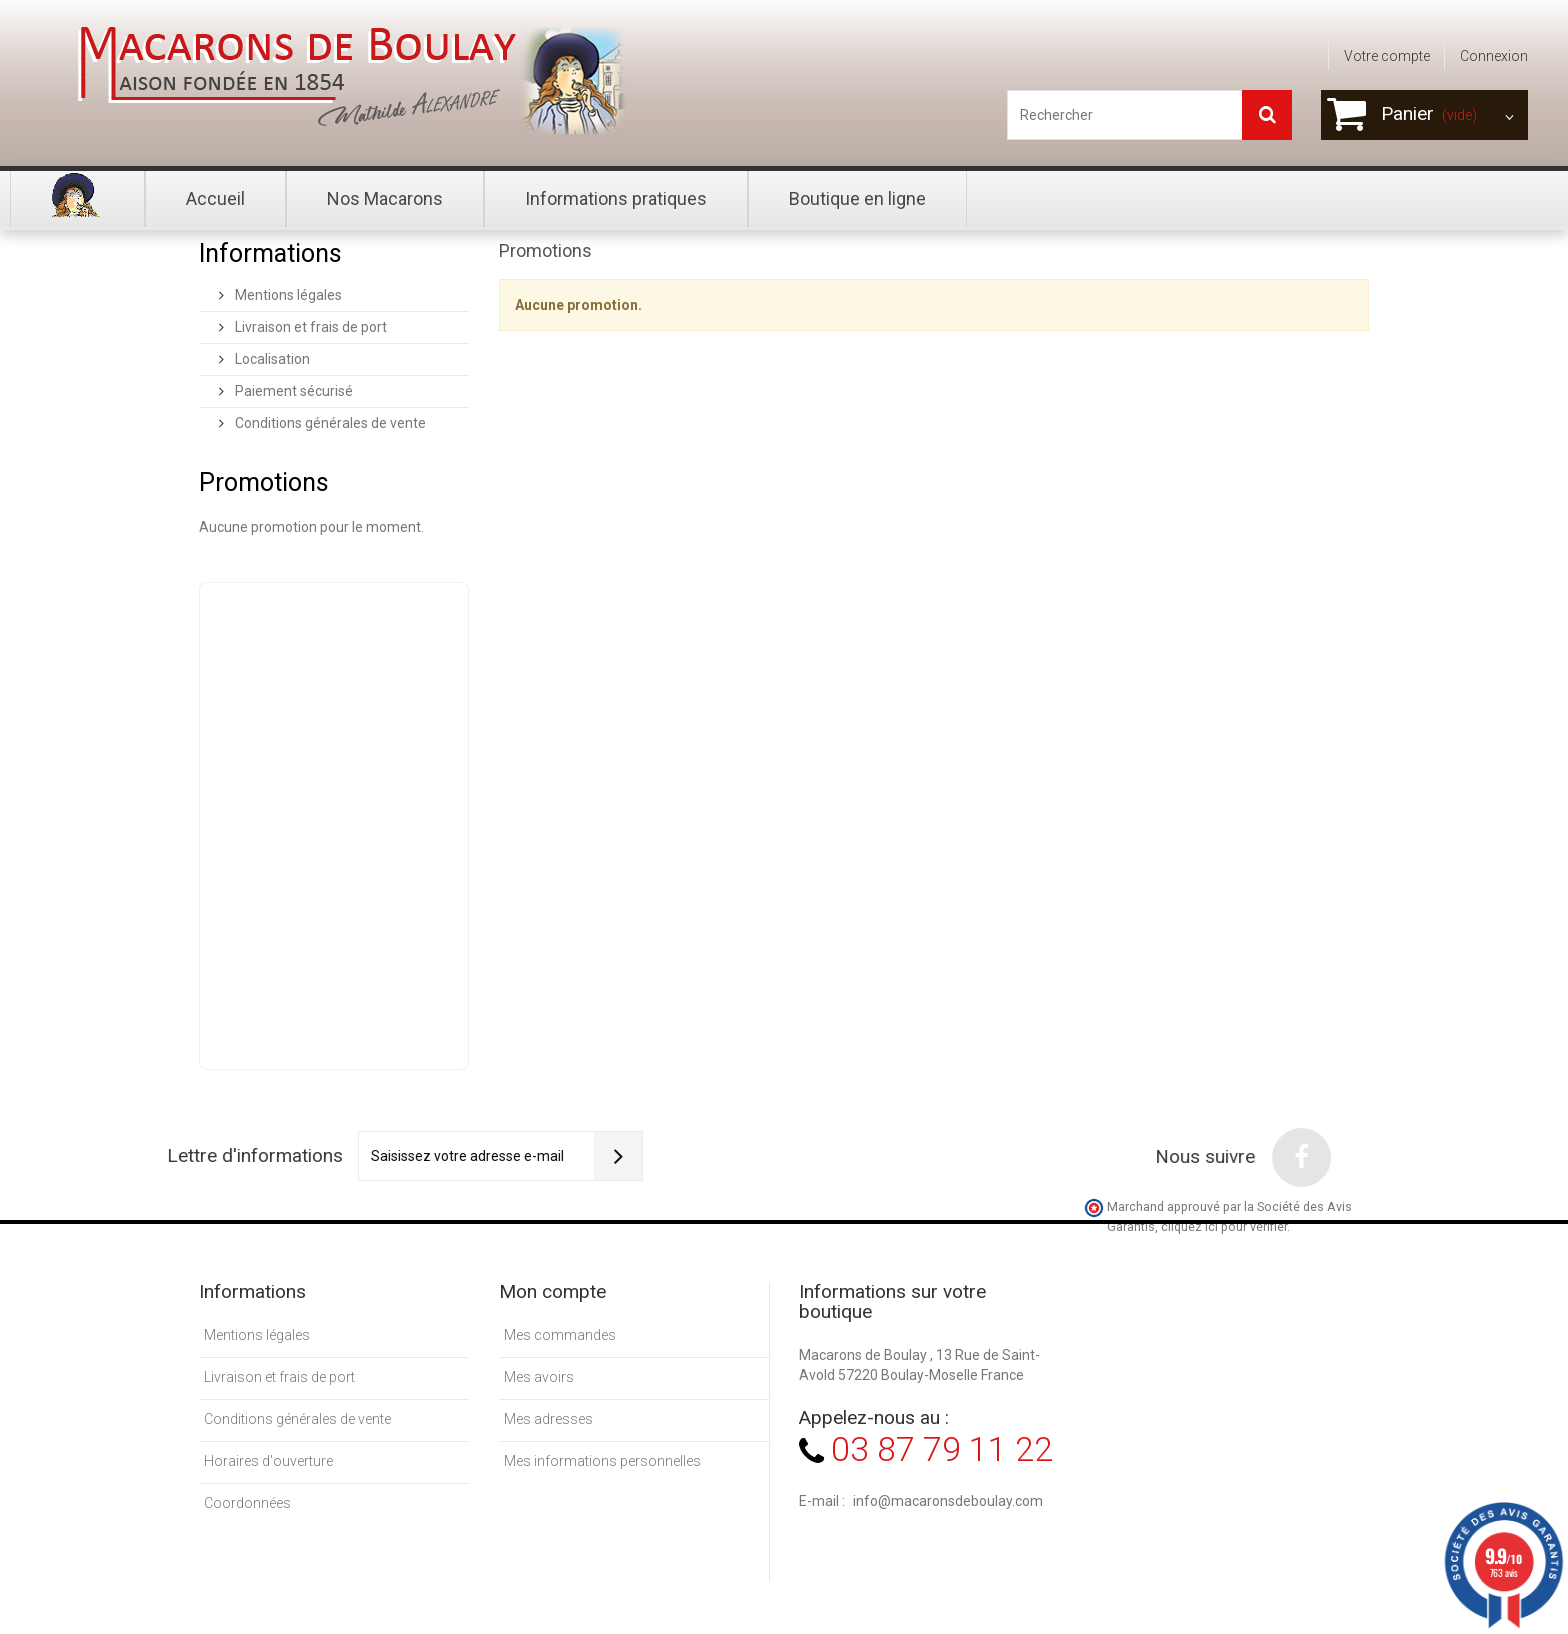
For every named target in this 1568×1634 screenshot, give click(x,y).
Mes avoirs (539, 1377)
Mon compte (552, 1291)
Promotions (264, 482)
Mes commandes (560, 1335)
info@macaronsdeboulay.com (948, 1501)
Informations (270, 253)
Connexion (1494, 56)
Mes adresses (548, 1419)
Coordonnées (247, 1503)
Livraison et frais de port (309, 327)
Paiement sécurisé (292, 391)
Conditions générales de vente (329, 423)
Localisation (271, 359)
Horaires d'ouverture (268, 1461)
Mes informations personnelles (602, 1461)
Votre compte (1387, 56)
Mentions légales (287, 295)
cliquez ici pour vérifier (1224, 1226)
